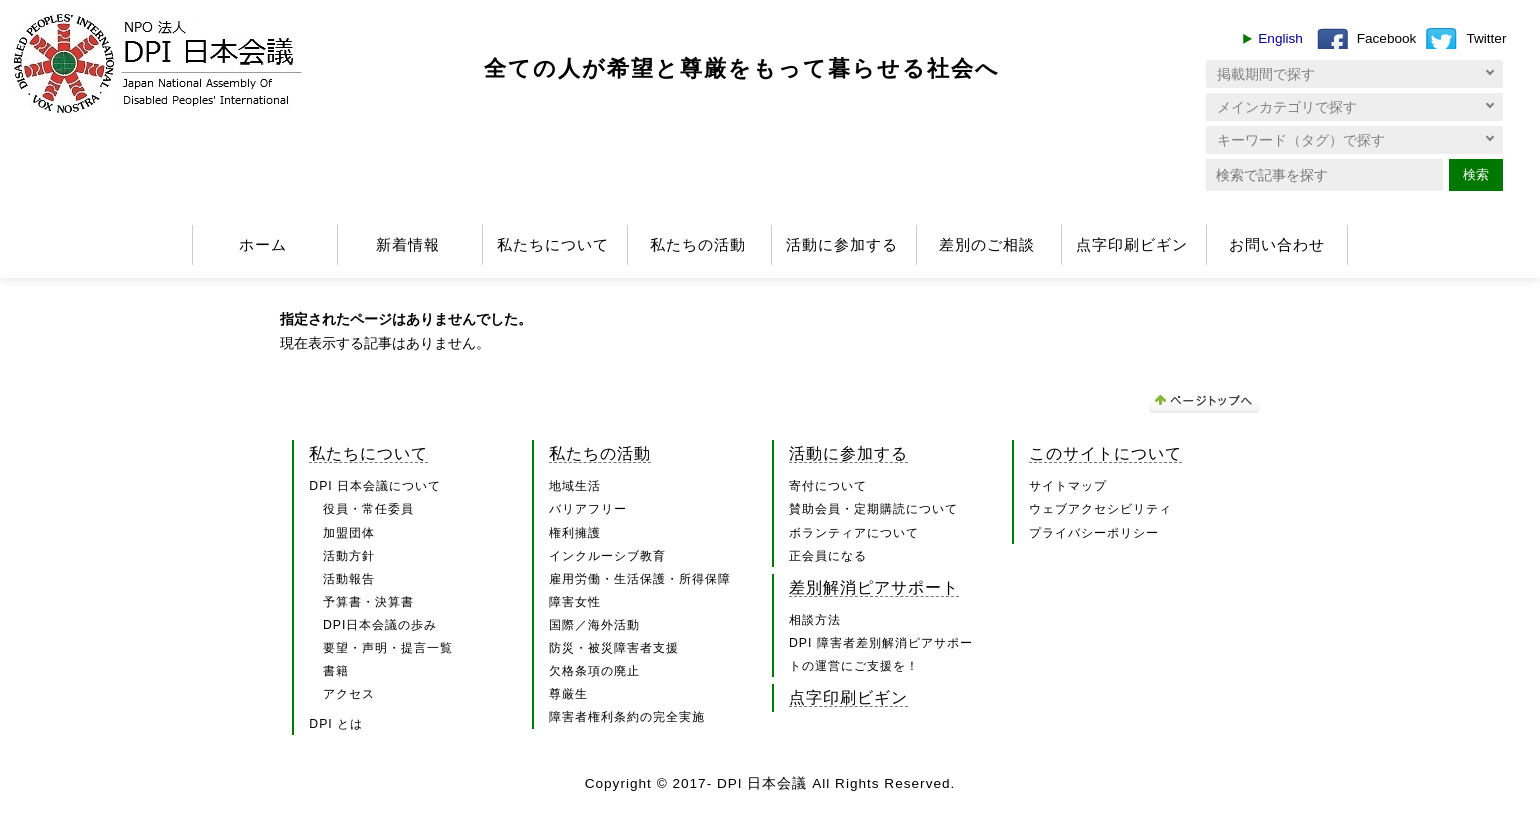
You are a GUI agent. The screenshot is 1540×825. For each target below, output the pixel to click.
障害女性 (575, 602)
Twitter (1486, 38)
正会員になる (828, 556)
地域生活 (575, 486)
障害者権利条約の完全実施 (627, 717)
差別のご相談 (987, 244)
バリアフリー (588, 509)
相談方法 (815, 620)
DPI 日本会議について (375, 486)
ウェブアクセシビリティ (1100, 509)
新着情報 (408, 244)
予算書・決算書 (368, 602)
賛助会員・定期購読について (873, 509)
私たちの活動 (698, 244)
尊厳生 (568, 694)
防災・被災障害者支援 (614, 648)
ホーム (263, 244)
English (1280, 38)
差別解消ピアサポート (874, 587)
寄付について (828, 486)
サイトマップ (1068, 486)
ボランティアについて (854, 533)
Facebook (1387, 38)
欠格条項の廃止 (594, 671)
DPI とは (336, 724)
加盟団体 (349, 533)
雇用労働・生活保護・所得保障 (640, 579)
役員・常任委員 (368, 509)
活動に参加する (842, 244)
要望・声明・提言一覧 (388, 648)
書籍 (336, 671)
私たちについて (553, 244)
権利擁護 (575, 533)
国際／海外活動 (594, 625)
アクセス (349, 694)
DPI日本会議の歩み (380, 625)
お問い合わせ (1277, 244)
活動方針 (349, 556)
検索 (1476, 174)
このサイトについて (1105, 453)
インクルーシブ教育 (607, 556)
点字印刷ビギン (1132, 244)
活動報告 (349, 579)
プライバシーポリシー (1094, 533)
